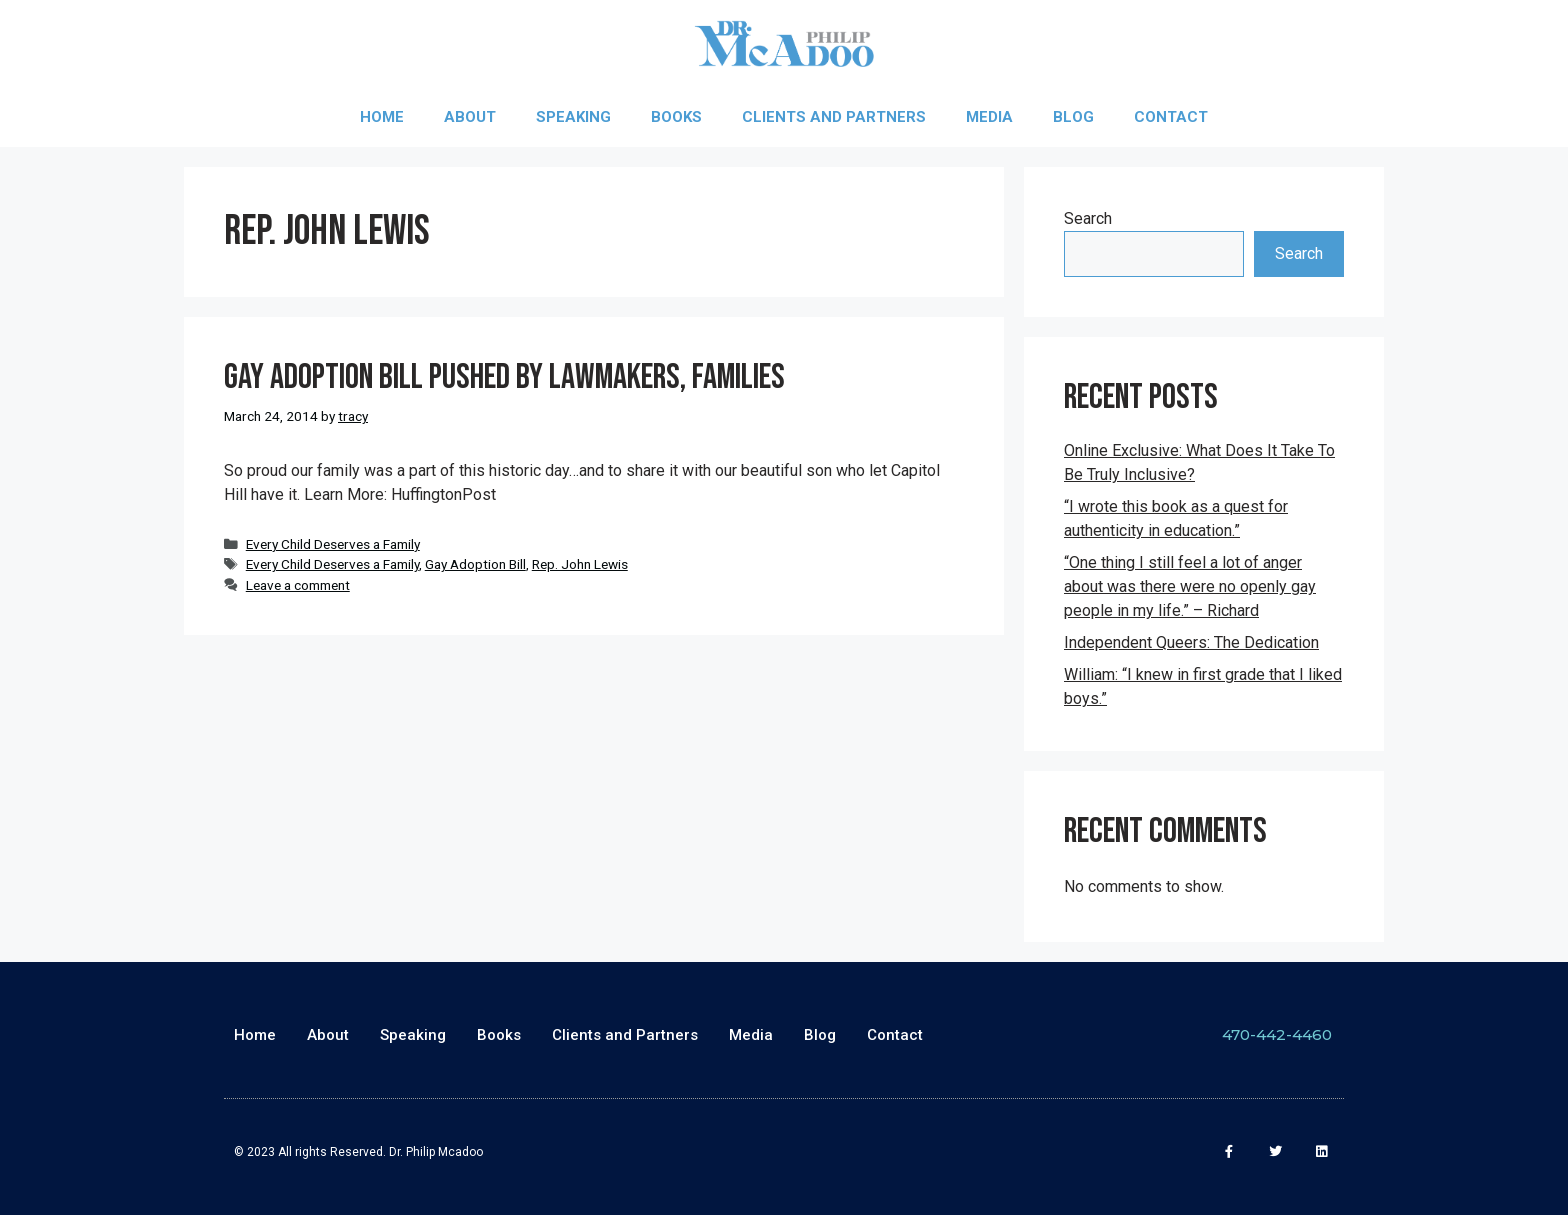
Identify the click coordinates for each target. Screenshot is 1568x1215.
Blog (1073, 117)
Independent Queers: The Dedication (1191, 642)
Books (676, 117)
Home (382, 117)
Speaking (573, 117)
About (470, 117)
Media (989, 117)
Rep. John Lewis (580, 564)
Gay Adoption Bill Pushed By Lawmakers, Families (504, 377)
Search (1088, 218)
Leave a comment (298, 585)
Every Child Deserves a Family (333, 544)
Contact (1171, 117)
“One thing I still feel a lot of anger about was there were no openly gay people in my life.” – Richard (1190, 586)
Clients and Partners (834, 117)
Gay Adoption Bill (475, 564)
